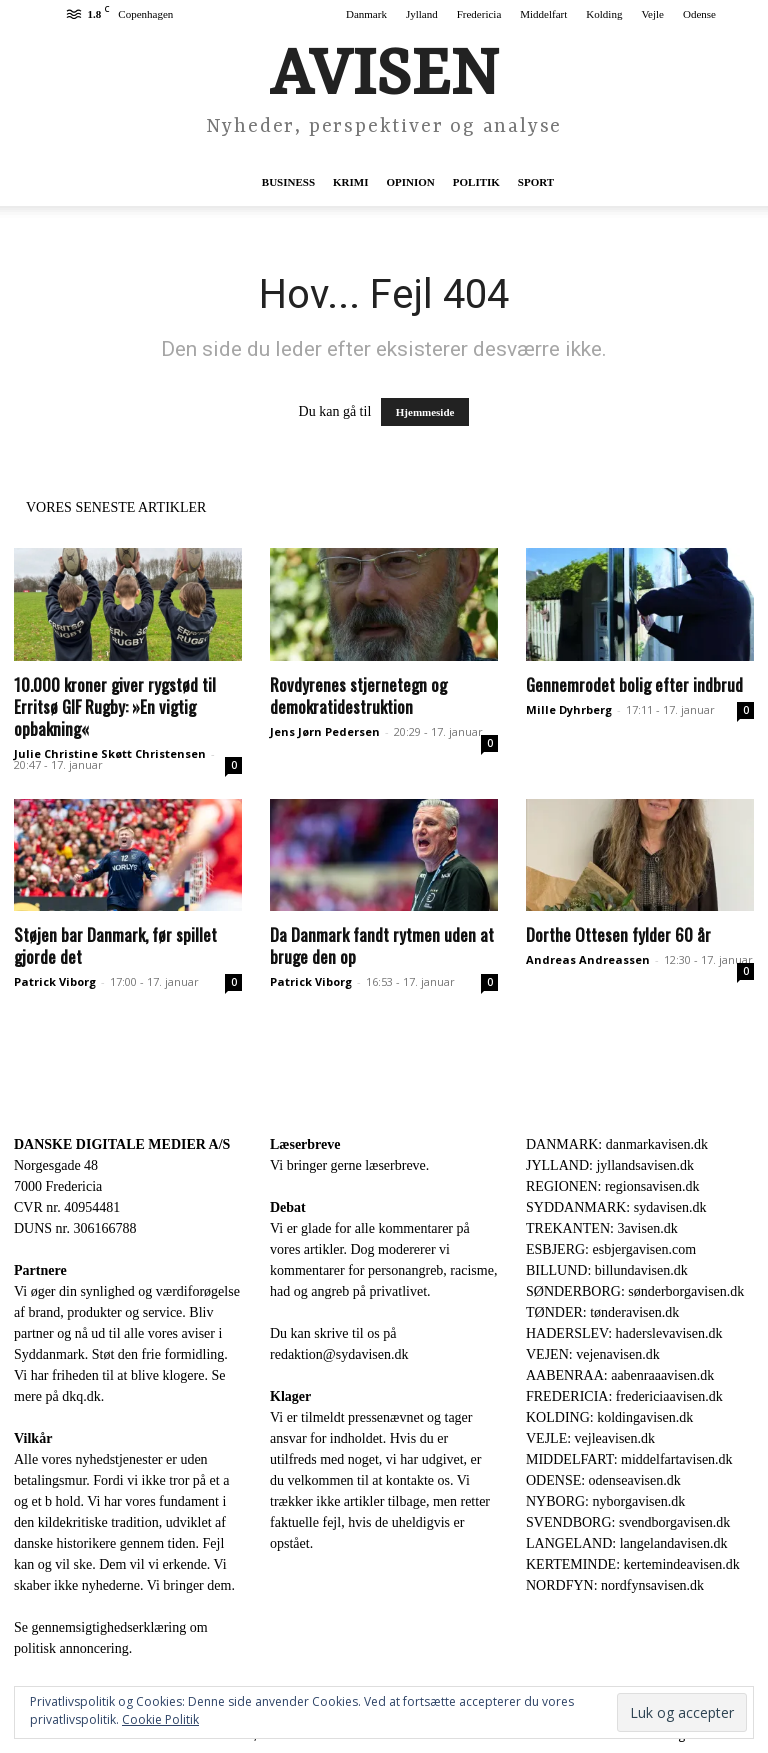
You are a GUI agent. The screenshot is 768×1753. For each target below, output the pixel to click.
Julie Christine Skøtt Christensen (110, 753)
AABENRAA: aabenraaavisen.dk (620, 1375)
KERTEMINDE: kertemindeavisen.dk (633, 1564)
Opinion (411, 182)
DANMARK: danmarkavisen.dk (617, 1144)
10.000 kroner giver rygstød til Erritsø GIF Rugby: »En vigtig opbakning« (115, 706)
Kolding (604, 14)
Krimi (350, 182)
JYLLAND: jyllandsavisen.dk (610, 1165)
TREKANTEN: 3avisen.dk (602, 1228)
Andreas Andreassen (588, 959)
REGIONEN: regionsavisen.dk (612, 1186)
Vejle (652, 14)
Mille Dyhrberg (569, 709)
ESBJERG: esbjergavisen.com (611, 1249)
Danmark (366, 14)
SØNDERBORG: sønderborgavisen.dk (635, 1291)
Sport (536, 182)
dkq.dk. (83, 1396)
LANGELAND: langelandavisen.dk (626, 1543)
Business (288, 182)
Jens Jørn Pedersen (325, 731)
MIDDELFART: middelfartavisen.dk (629, 1459)
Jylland (422, 14)
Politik (476, 182)
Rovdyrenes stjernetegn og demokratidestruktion (358, 695)
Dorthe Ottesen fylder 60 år (618, 934)
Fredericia (479, 14)
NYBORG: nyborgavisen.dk (605, 1501)
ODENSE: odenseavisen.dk (603, 1480)
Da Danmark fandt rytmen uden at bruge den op (382, 945)
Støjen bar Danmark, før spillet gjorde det (115, 945)
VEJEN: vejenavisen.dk (593, 1354)
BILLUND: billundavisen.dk (607, 1270)
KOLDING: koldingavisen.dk (609, 1417)
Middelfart (543, 14)
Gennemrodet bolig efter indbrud (634, 684)
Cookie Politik (160, 1719)
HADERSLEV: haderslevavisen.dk (624, 1333)
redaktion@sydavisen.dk (339, 1354)
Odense (699, 14)
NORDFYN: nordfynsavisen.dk (615, 1585)
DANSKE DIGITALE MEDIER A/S (122, 1144)
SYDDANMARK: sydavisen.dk (616, 1207)
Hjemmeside (425, 412)
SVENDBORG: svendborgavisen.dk (628, 1522)
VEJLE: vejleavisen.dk (590, 1438)
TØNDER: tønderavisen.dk (602, 1312)
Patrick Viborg (55, 981)
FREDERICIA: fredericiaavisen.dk (624, 1396)
